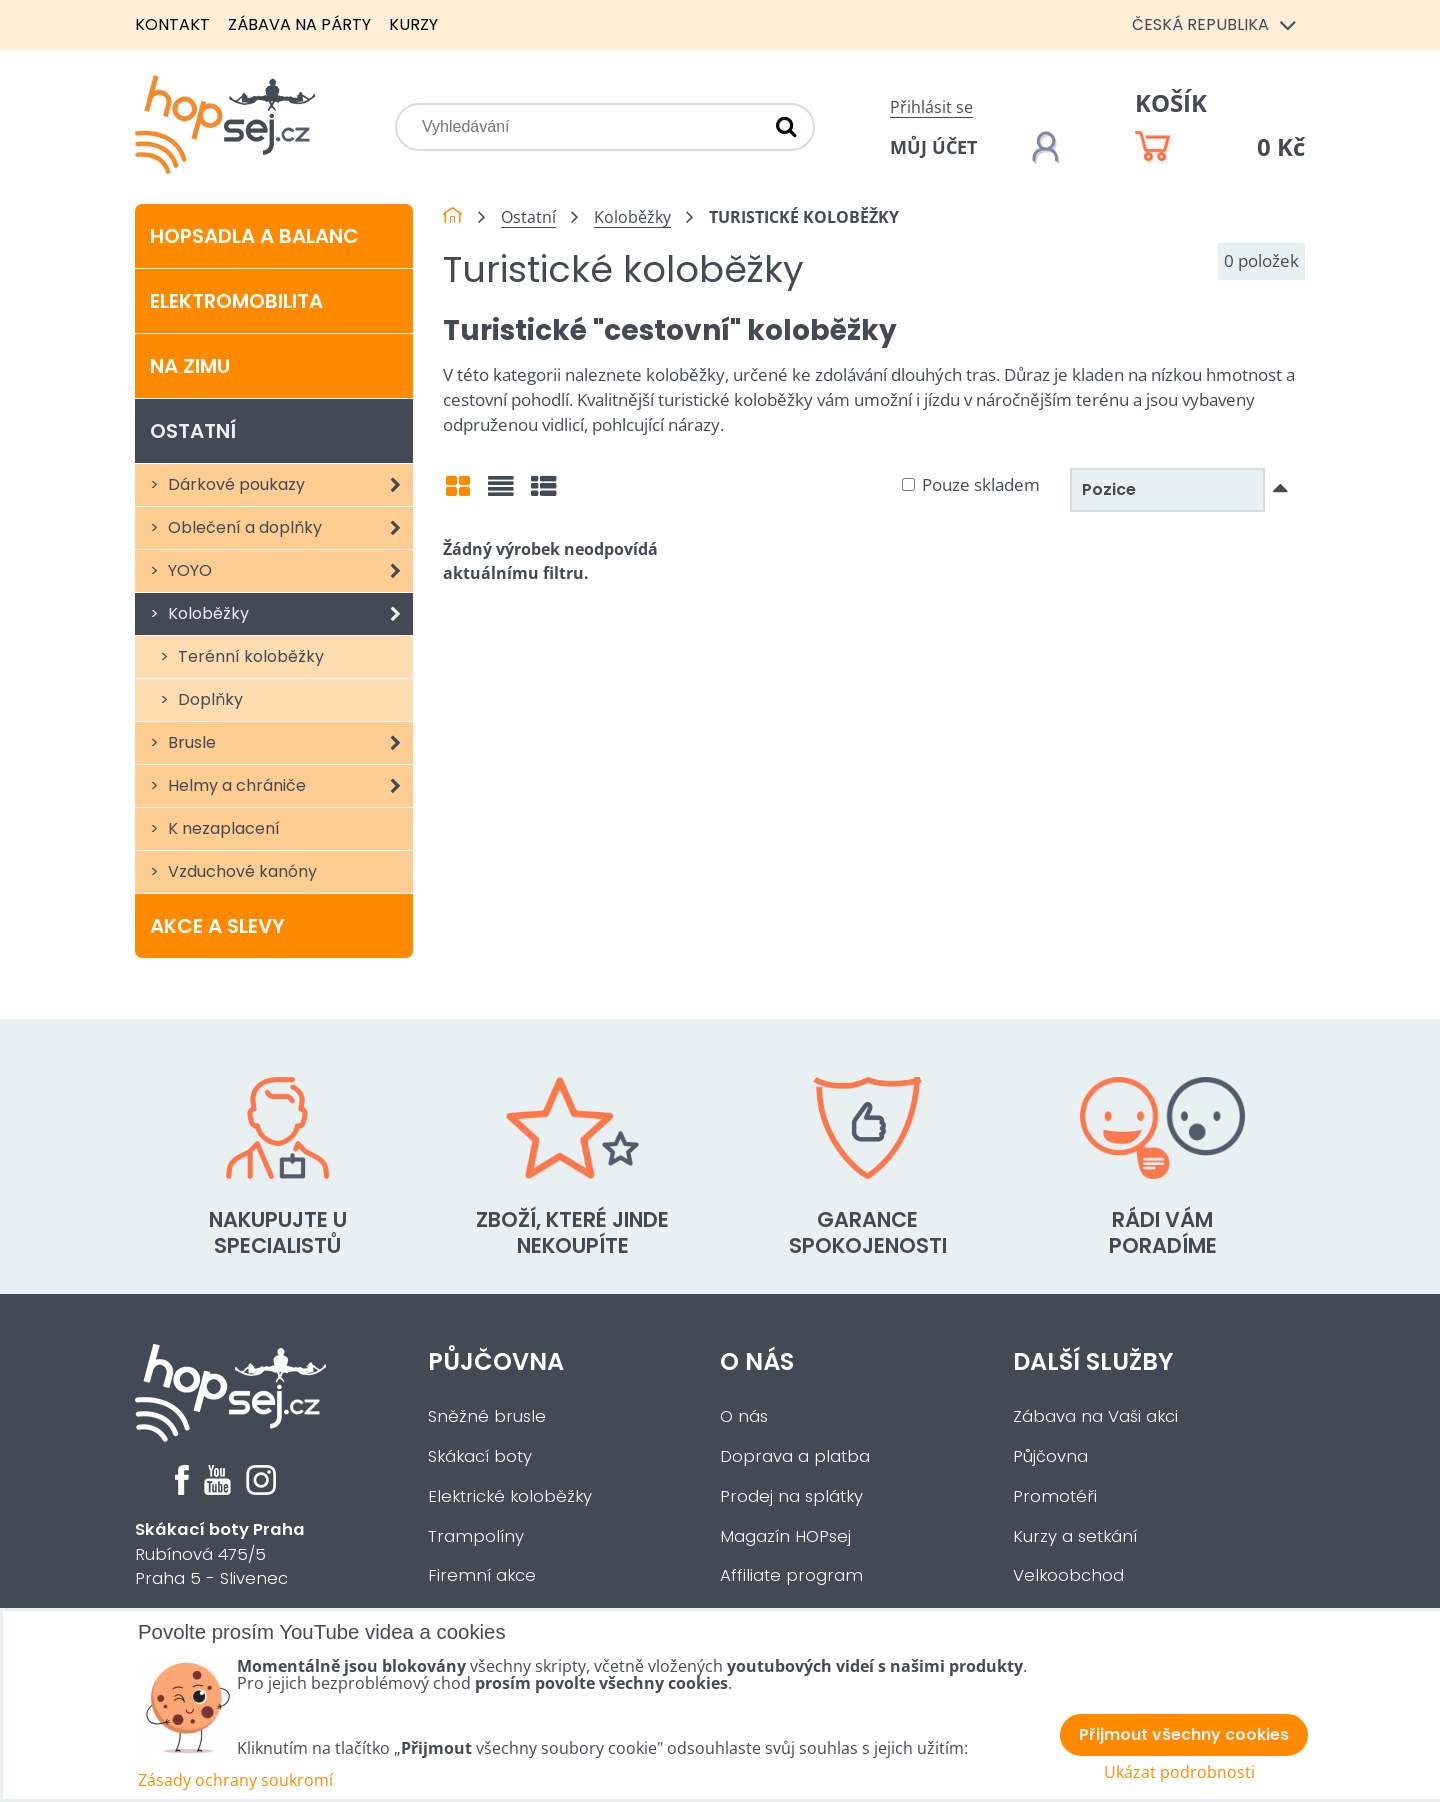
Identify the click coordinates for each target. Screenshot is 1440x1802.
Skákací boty (480, 1456)
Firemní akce (482, 1575)
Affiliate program (791, 1575)
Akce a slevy (217, 926)
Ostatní (193, 431)
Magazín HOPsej (785, 1536)
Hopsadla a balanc (254, 236)
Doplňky (208, 699)
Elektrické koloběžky (510, 1496)
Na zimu (190, 366)
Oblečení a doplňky (288, 528)
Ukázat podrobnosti (1179, 1772)
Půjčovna (496, 1361)
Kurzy (413, 24)
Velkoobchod (1068, 1575)
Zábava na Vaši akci (1095, 1416)
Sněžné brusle (487, 1416)
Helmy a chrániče (288, 786)
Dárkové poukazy (288, 485)
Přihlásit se (931, 107)
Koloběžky (288, 614)
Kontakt (172, 24)
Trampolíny (476, 1536)
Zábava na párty (299, 24)
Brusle (288, 743)
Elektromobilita (236, 301)
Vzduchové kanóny (240, 871)
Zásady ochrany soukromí (235, 1780)
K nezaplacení (222, 828)
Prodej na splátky (791, 1496)
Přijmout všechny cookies (1184, 1734)
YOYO (288, 571)
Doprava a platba (795, 1456)
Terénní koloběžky (249, 656)
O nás (757, 1361)
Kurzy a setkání (1075, 1536)
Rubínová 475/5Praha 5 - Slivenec (220, 1554)
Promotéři (1055, 1496)
